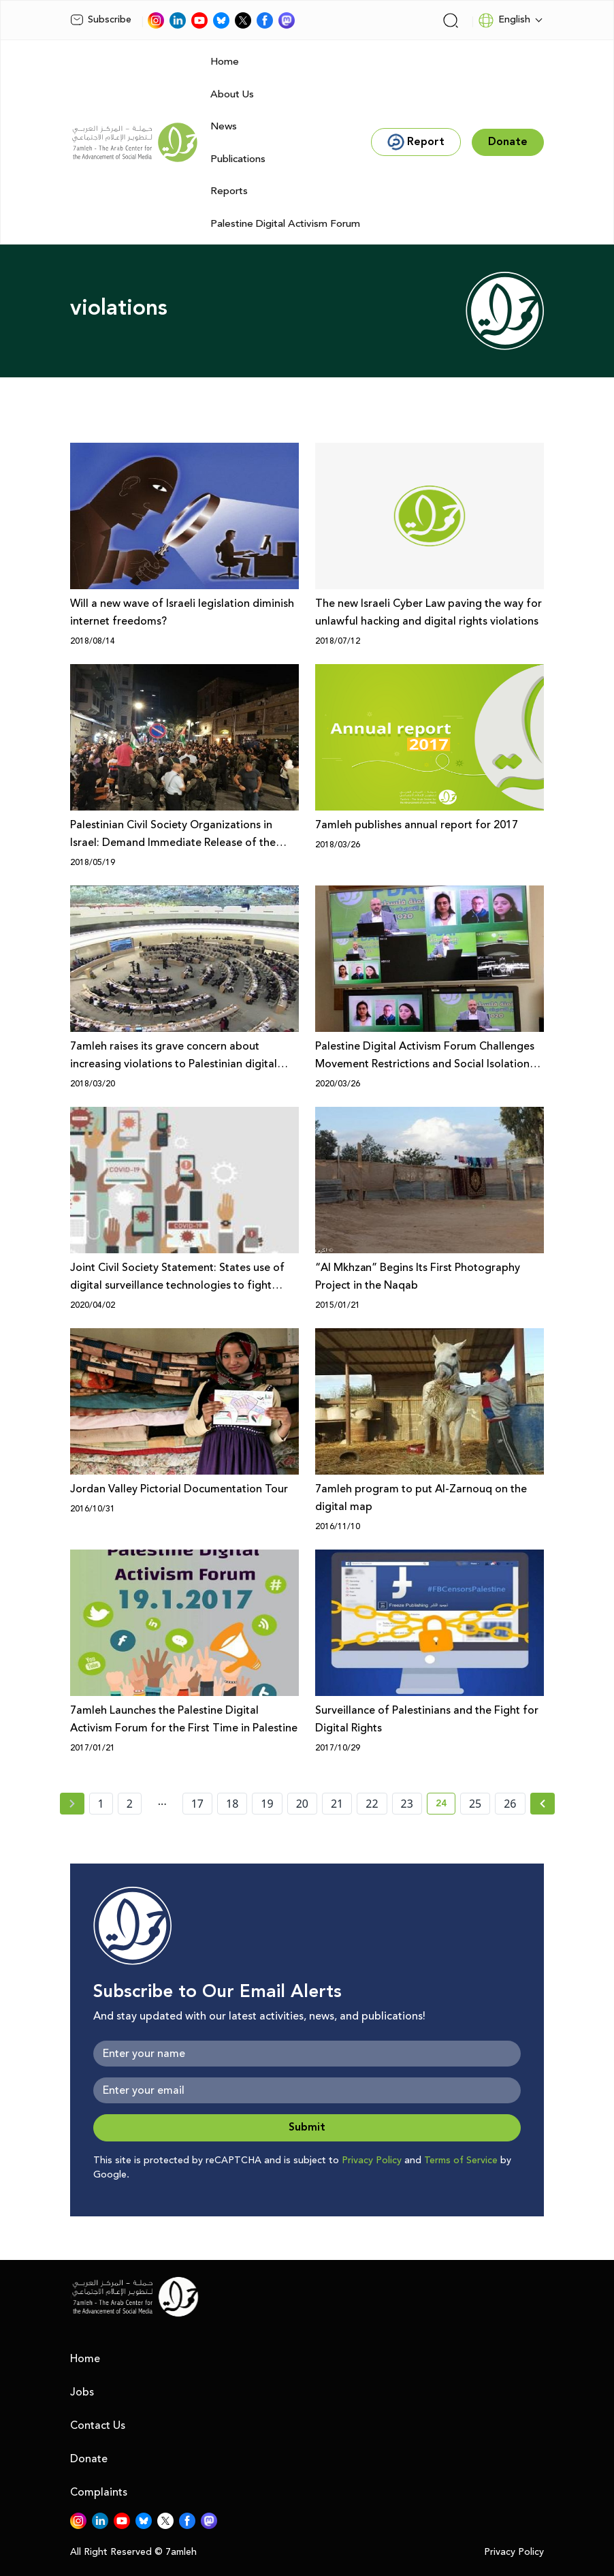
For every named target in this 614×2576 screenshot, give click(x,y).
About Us (232, 94)
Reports (229, 191)
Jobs (82, 2392)
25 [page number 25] (475, 1803)
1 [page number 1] (101, 1803)
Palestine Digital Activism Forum (285, 224)
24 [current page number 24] (445, 1805)
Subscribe (100, 19)
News (223, 126)
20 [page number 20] (302, 1803)
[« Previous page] (72, 1804)
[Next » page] (542, 1804)
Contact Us (97, 2425)
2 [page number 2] (130, 1803)
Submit (307, 2127)
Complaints (98, 2492)
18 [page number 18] (232, 1803)
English (504, 20)
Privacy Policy (372, 2160)
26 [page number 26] (510, 1803)
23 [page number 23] (407, 1803)
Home (224, 61)
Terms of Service (461, 2160)
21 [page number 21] (337, 1803)
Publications (237, 159)
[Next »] (543, 1804)
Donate (89, 2459)
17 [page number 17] (197, 1803)
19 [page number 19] (267, 1803)
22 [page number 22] (372, 1803)
